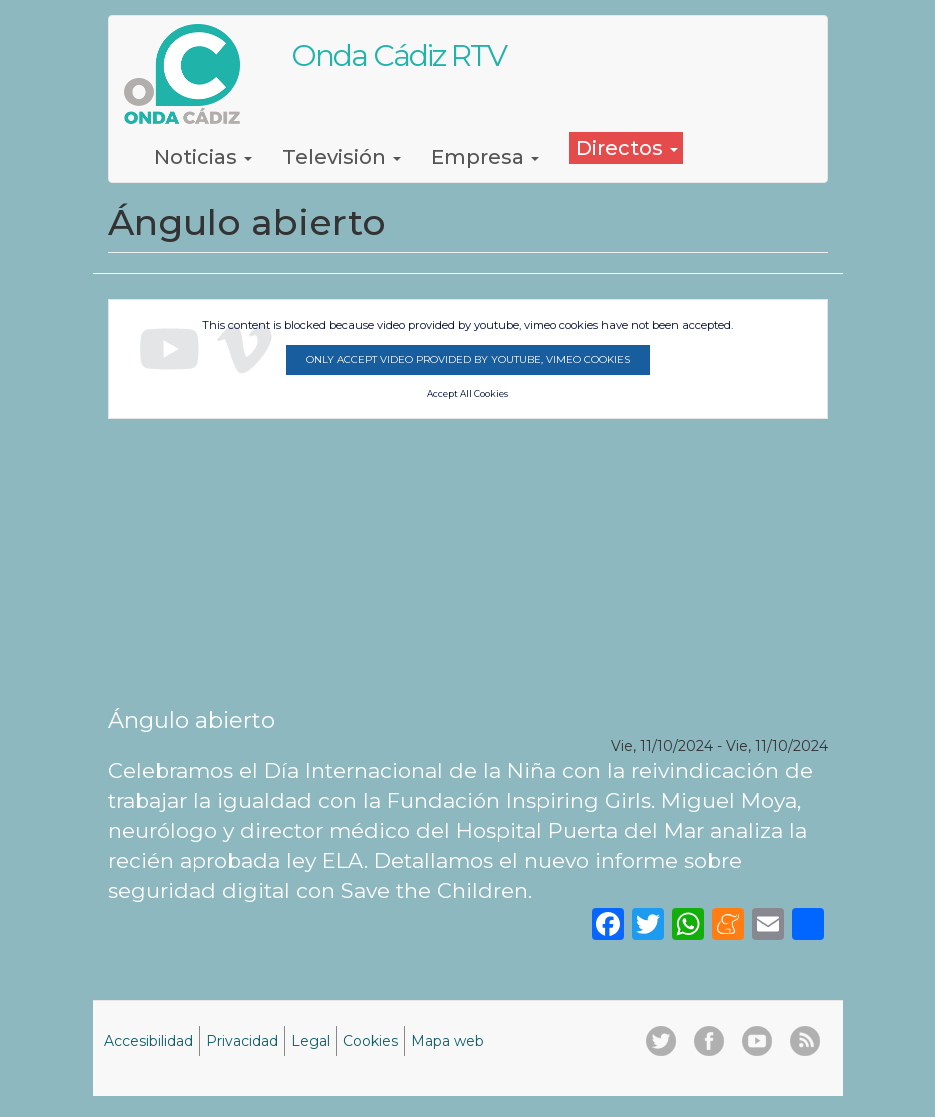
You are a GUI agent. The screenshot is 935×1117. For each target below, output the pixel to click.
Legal (310, 1041)
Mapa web (447, 1041)
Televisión (341, 157)
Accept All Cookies (467, 394)
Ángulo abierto (191, 720)
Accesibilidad (148, 1041)
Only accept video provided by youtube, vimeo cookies (468, 359)
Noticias (203, 157)
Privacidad (242, 1041)
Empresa (485, 157)
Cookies (370, 1041)
